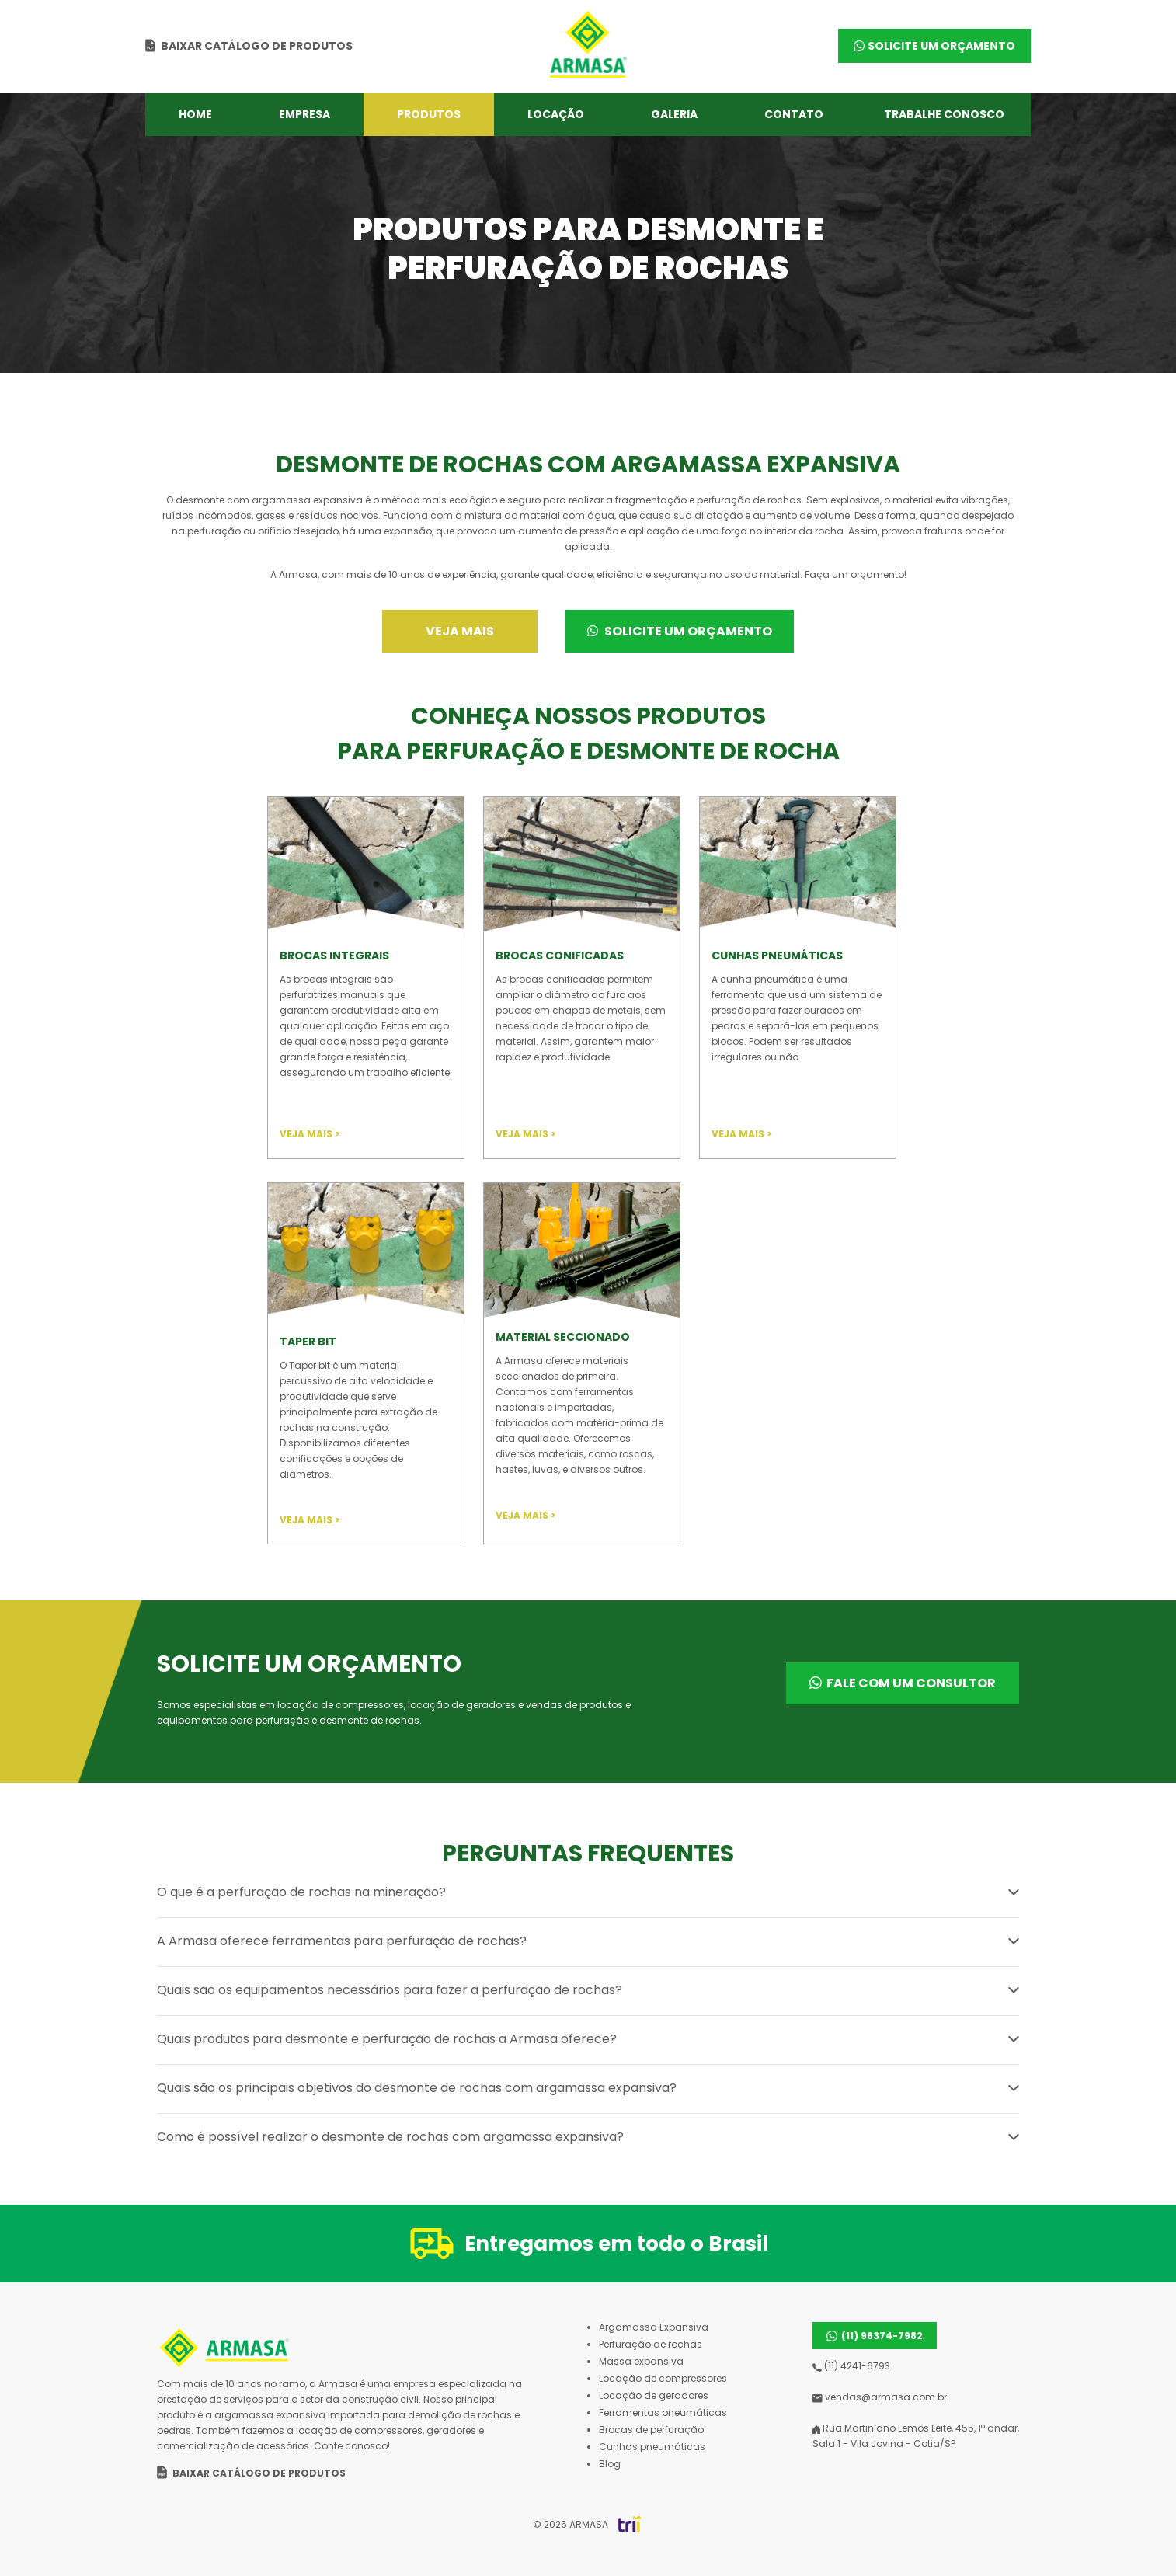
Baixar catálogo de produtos (257, 46)
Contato (793, 114)
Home (195, 114)
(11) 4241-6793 (851, 2365)
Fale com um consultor (911, 1683)
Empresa (304, 114)
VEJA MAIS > (309, 1133)
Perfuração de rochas (650, 2344)
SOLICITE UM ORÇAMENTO (941, 46)
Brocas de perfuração (651, 2429)
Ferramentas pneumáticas (663, 2412)
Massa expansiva (641, 2361)
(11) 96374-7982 (882, 2335)
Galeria (674, 114)
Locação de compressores (663, 2378)
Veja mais (460, 631)
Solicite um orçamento (669, 631)
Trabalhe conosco (944, 114)
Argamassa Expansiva (653, 2327)
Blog (610, 2463)
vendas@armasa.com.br (879, 2397)
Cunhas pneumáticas (652, 2446)
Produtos (429, 114)
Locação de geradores (653, 2395)
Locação (555, 114)
